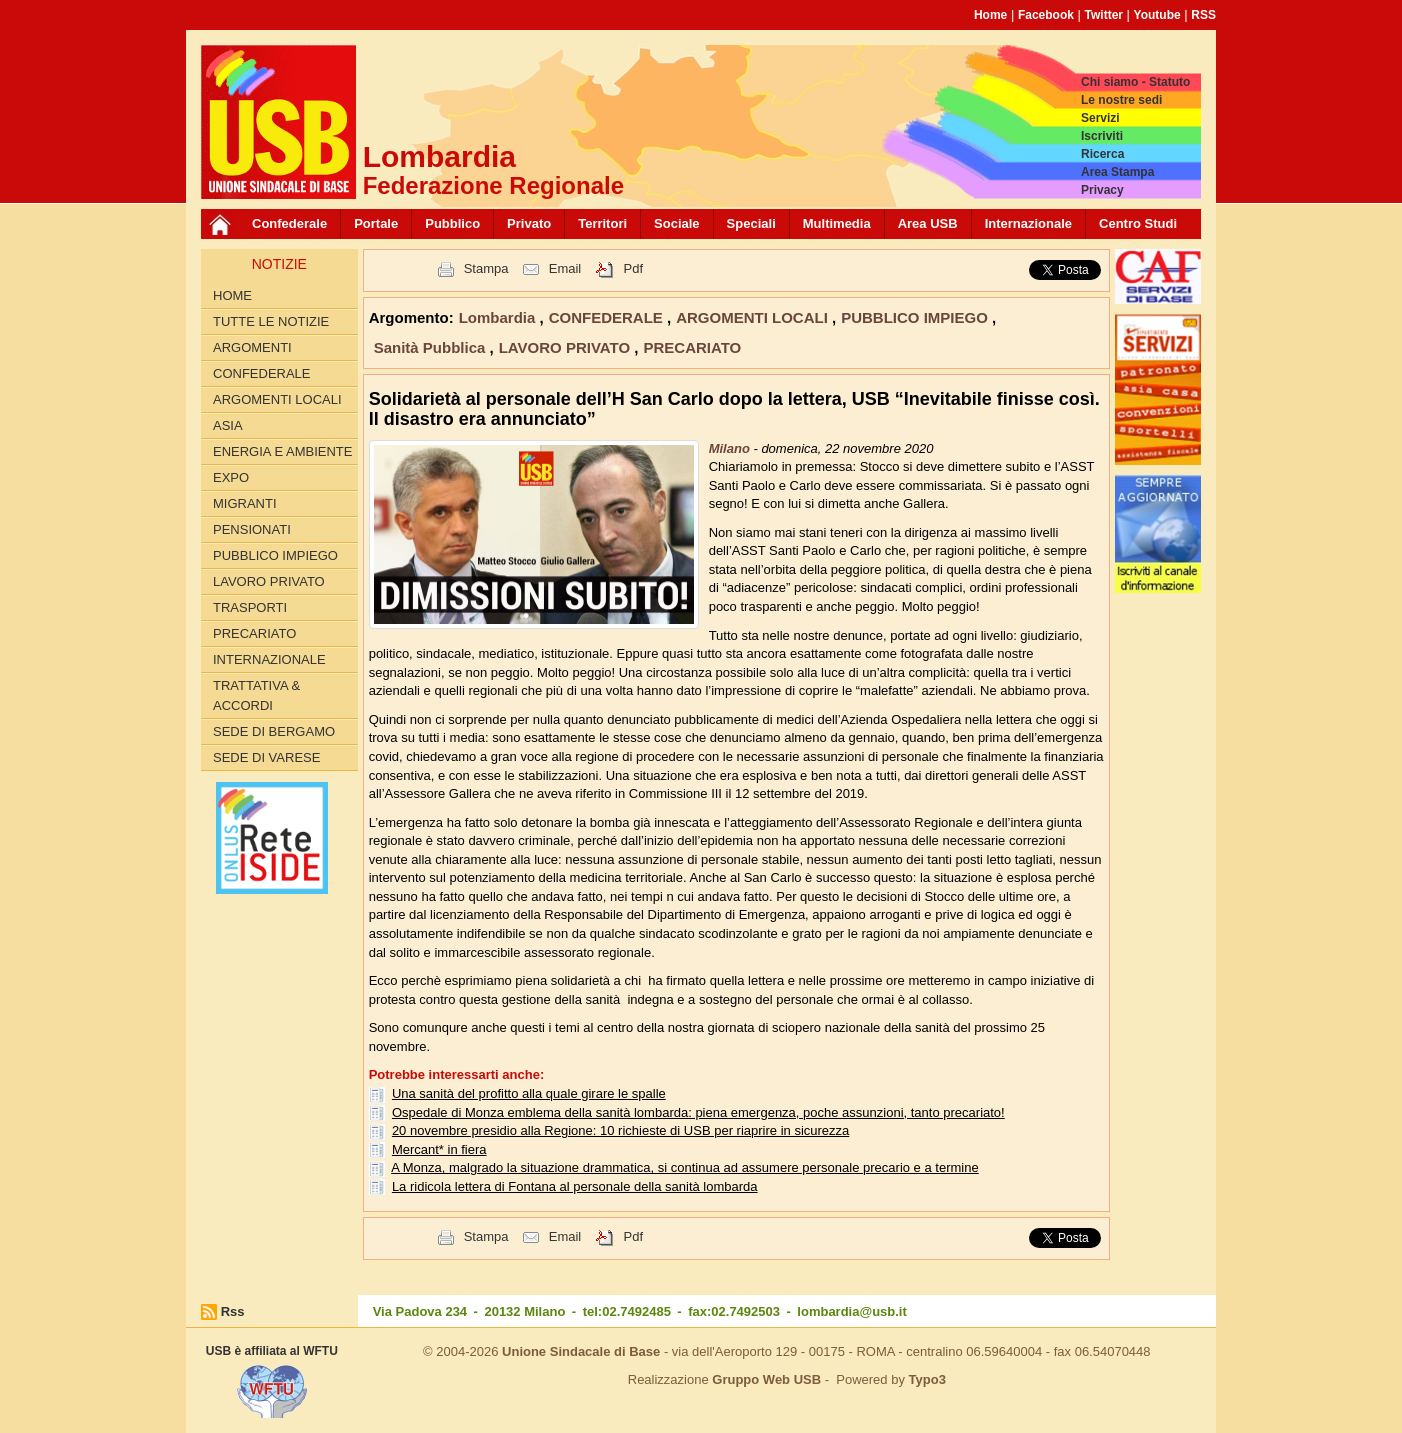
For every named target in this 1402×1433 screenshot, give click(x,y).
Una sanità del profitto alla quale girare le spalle (529, 1093)
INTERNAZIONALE (269, 659)
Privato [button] (529, 223)
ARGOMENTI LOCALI (277, 399)
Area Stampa (1117, 172)
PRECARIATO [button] (692, 347)
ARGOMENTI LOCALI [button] (754, 317)
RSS (1203, 15)
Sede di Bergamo (274, 731)
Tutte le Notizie (271, 321)
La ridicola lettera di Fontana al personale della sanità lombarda (575, 1186)
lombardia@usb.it (851, 1311)
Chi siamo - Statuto (1135, 82)
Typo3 (927, 1379)
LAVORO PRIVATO (269, 581)
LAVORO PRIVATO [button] (567, 347)
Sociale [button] (677, 223)
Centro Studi (1138, 223)
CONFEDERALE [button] (608, 317)
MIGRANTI (245, 503)
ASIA (228, 425)
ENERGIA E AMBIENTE (282, 451)
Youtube (1157, 15)
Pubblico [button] (452, 223)
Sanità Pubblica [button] (432, 347)
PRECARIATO (254, 633)
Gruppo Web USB (766, 1379)
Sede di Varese (266, 757)
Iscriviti (1102, 136)
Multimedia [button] (837, 223)
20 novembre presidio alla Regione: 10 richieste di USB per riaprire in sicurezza (620, 1130)
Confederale (289, 223)
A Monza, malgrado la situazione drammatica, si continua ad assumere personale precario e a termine (684, 1167)
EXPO (231, 477)
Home (990, 15)
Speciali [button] (751, 223)
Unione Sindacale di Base (581, 1351)
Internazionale (1028, 223)
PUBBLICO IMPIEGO (275, 555)
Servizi (1100, 118)
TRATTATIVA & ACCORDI (256, 695)
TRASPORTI (250, 607)
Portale (376, 223)
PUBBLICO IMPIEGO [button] (916, 317)
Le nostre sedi (1121, 100)
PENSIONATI (252, 529)
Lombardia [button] (499, 317)
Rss (233, 1311)
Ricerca (1102, 154)
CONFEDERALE (262, 373)
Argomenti (252, 347)
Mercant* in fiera (439, 1149)
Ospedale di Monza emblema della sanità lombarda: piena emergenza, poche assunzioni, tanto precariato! (698, 1112)
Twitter (1104, 15)
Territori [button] (602, 223)
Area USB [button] (928, 223)
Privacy (1102, 190)
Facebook (1046, 15)
